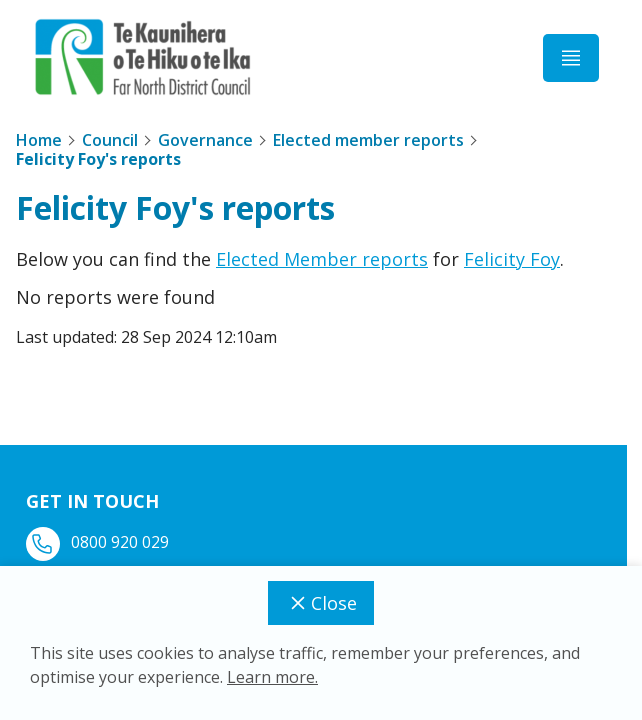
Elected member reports (368, 140)
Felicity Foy (512, 259)
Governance (205, 140)
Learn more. (272, 677)
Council (110, 140)
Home (39, 140)
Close (321, 603)
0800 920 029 (99, 542)
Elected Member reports (322, 259)
